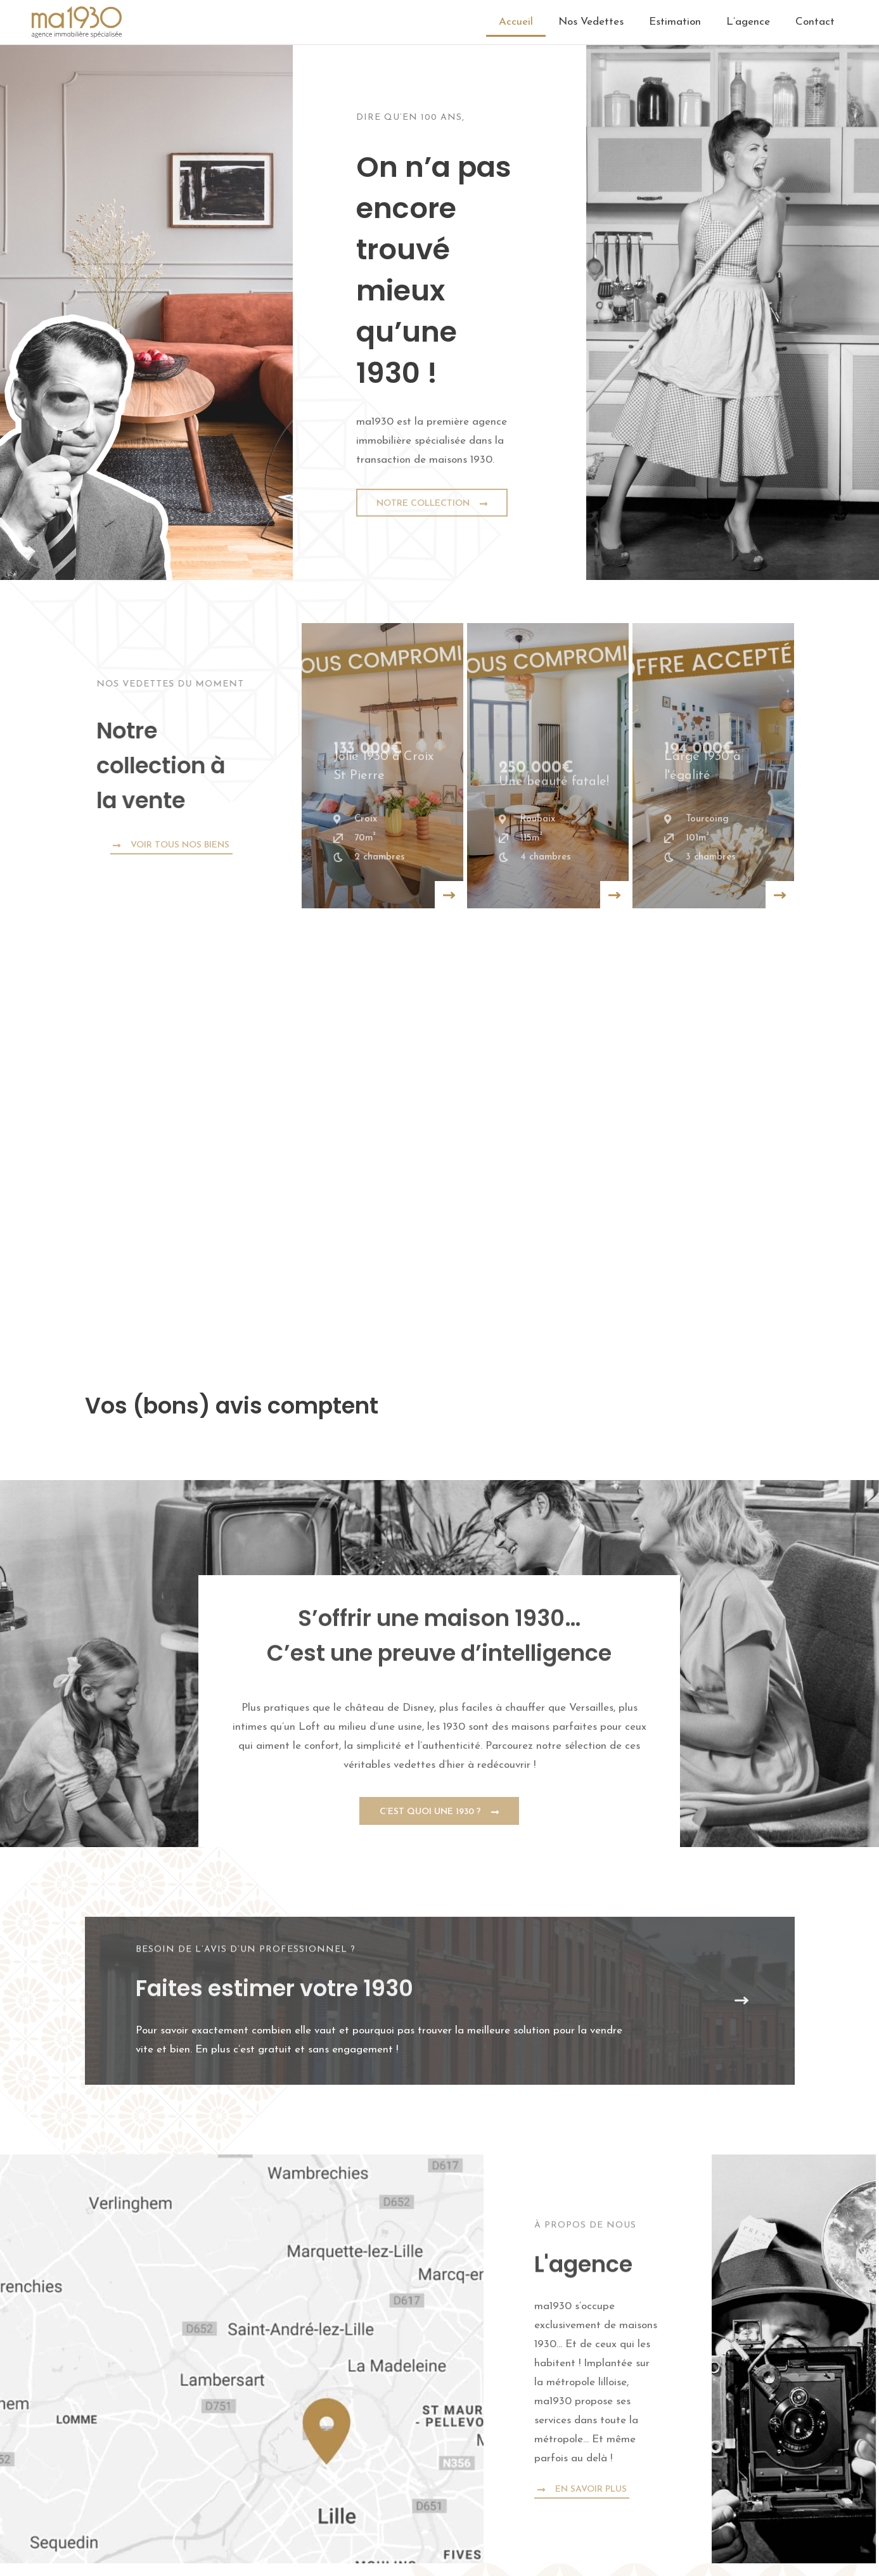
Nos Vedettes (591, 21)
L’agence (748, 21)
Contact (815, 21)
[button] (85, 1442)
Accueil (516, 21)
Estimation (675, 21)
